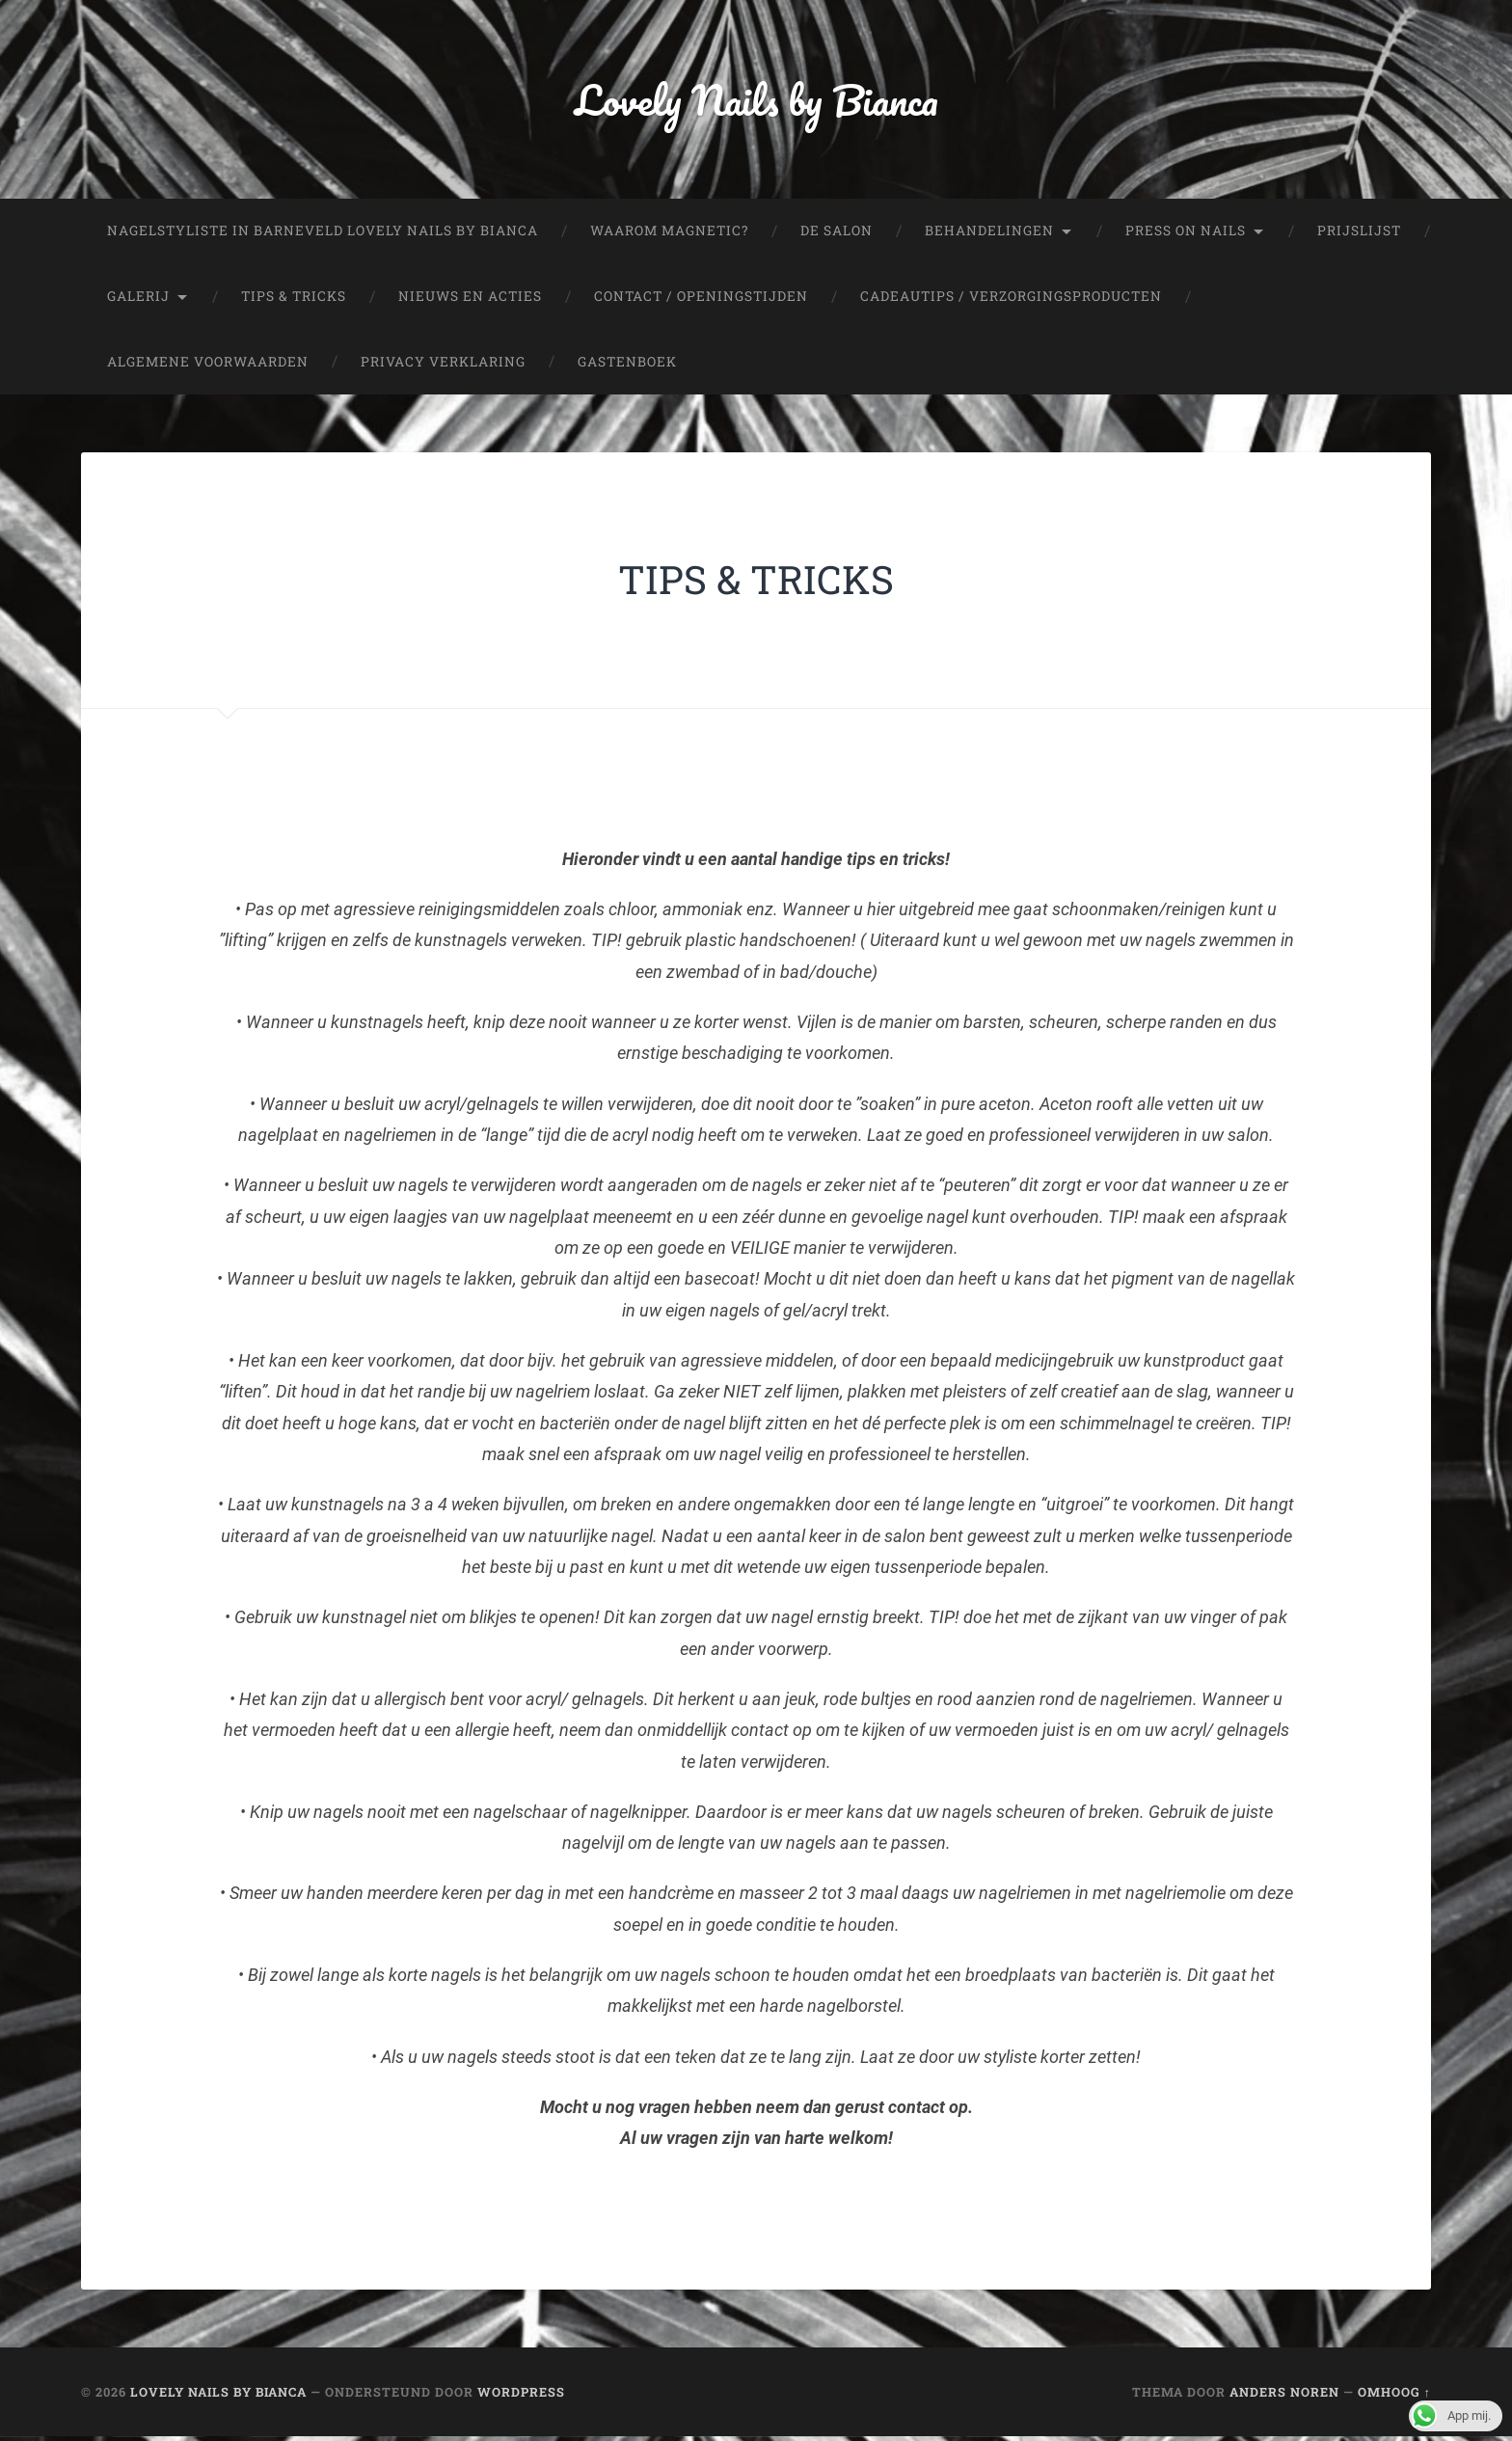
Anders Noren (1284, 2396)
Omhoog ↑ (1394, 2396)
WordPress (521, 2396)
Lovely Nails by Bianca (756, 102)
